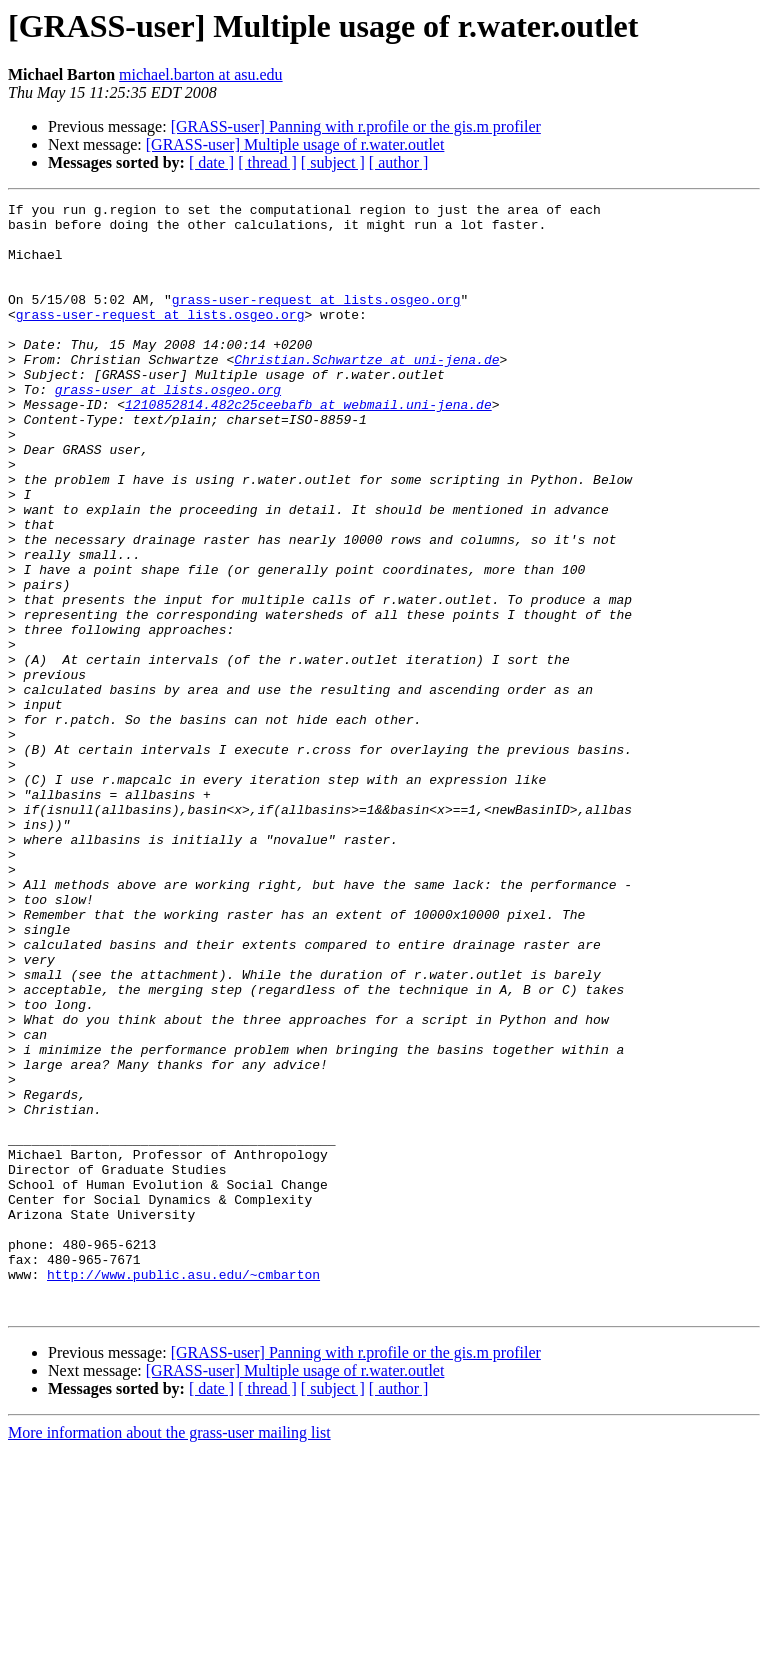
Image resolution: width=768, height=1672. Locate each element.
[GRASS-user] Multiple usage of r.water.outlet (295, 144)
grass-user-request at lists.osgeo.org (316, 320)
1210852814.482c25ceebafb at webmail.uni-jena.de (308, 446)
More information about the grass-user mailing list (169, 1654)
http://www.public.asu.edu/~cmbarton (183, 1490)
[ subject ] (333, 162)
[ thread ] (267, 162)
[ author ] (399, 162)
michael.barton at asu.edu (201, 74)
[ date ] (211, 162)
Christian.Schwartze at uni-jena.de (366, 392)
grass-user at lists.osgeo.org (168, 428)
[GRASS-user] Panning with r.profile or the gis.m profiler (356, 126)
